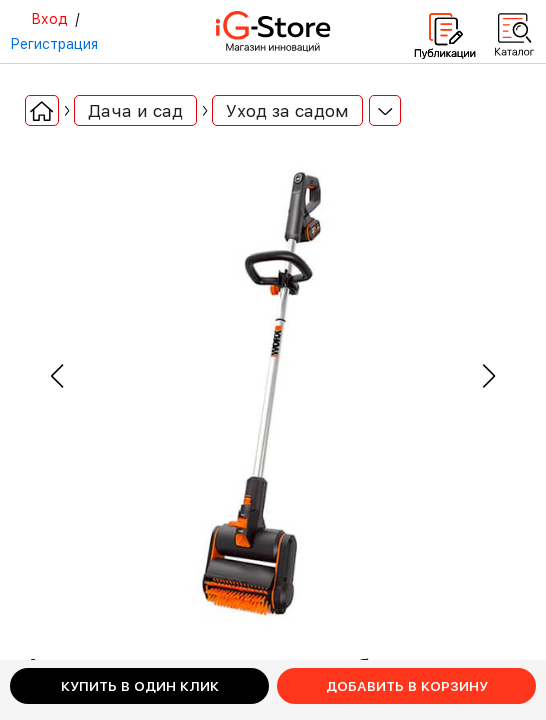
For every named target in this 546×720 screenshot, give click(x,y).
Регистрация (54, 44)
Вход (49, 19)
